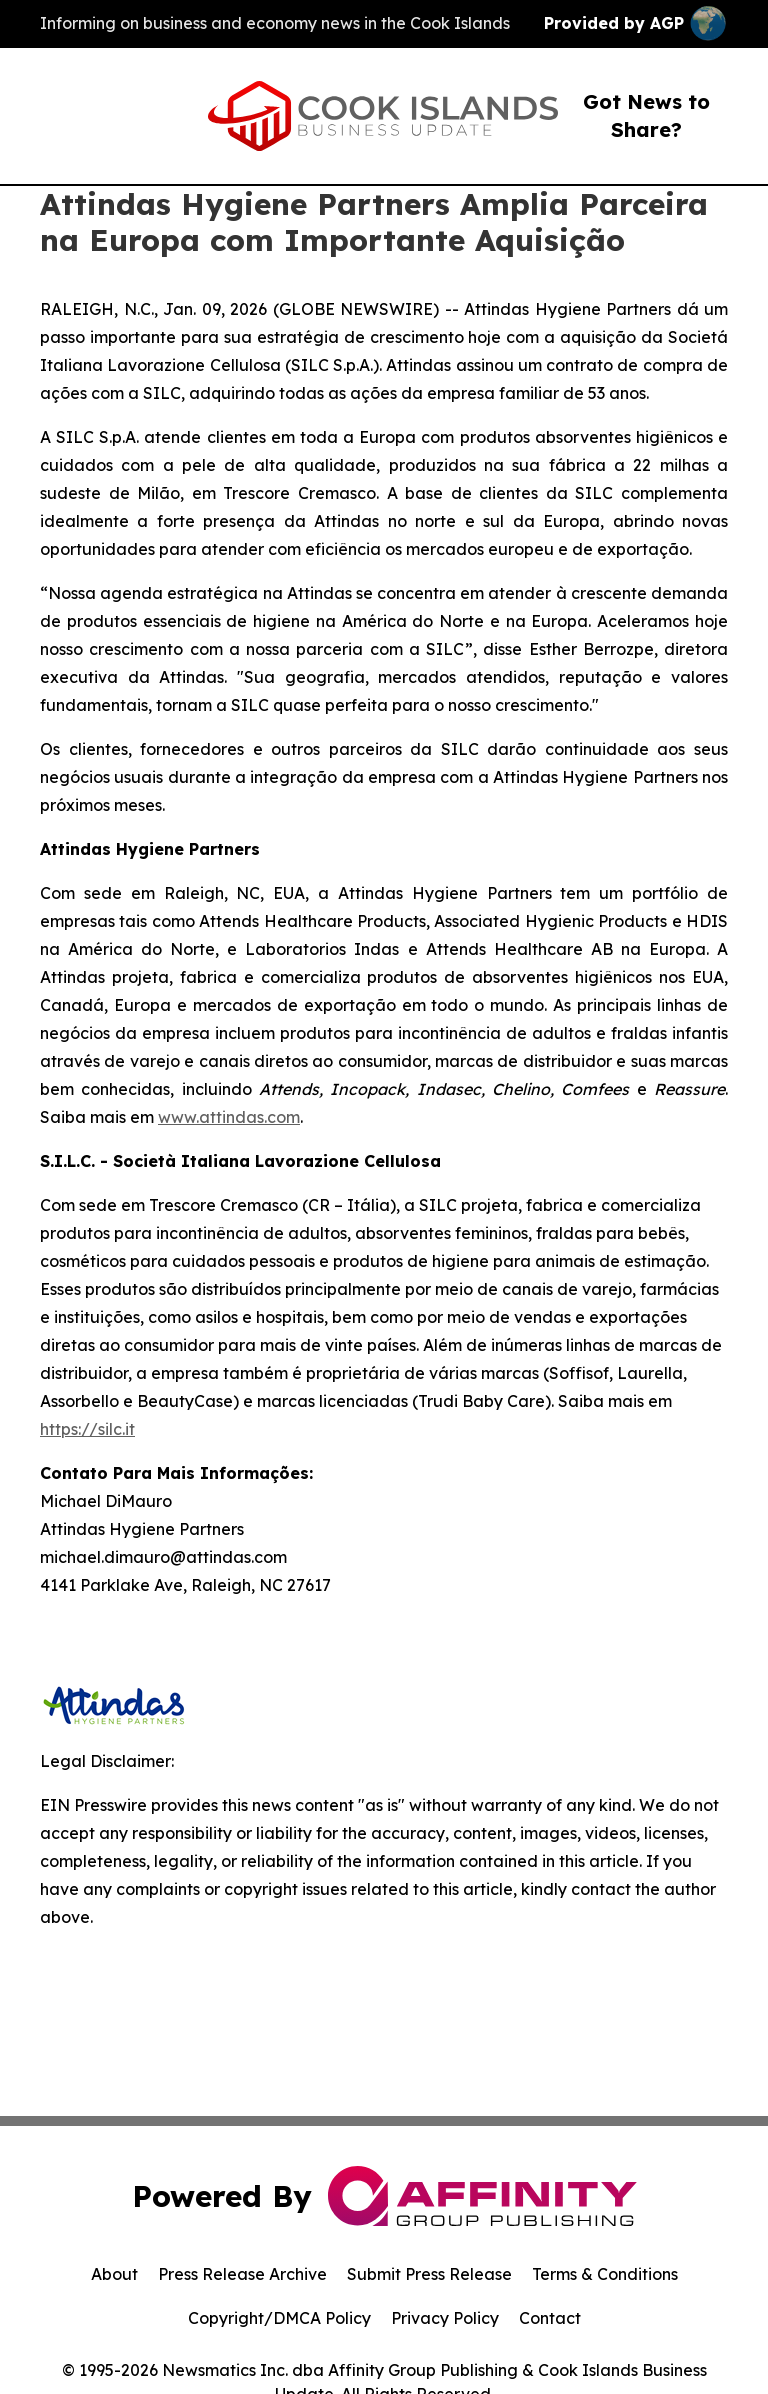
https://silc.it (87, 1429)
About (114, 2274)
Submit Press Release (429, 2274)
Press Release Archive (242, 2274)
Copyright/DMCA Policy (279, 2318)
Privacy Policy (445, 2318)
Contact (550, 2318)
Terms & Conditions (605, 2274)
